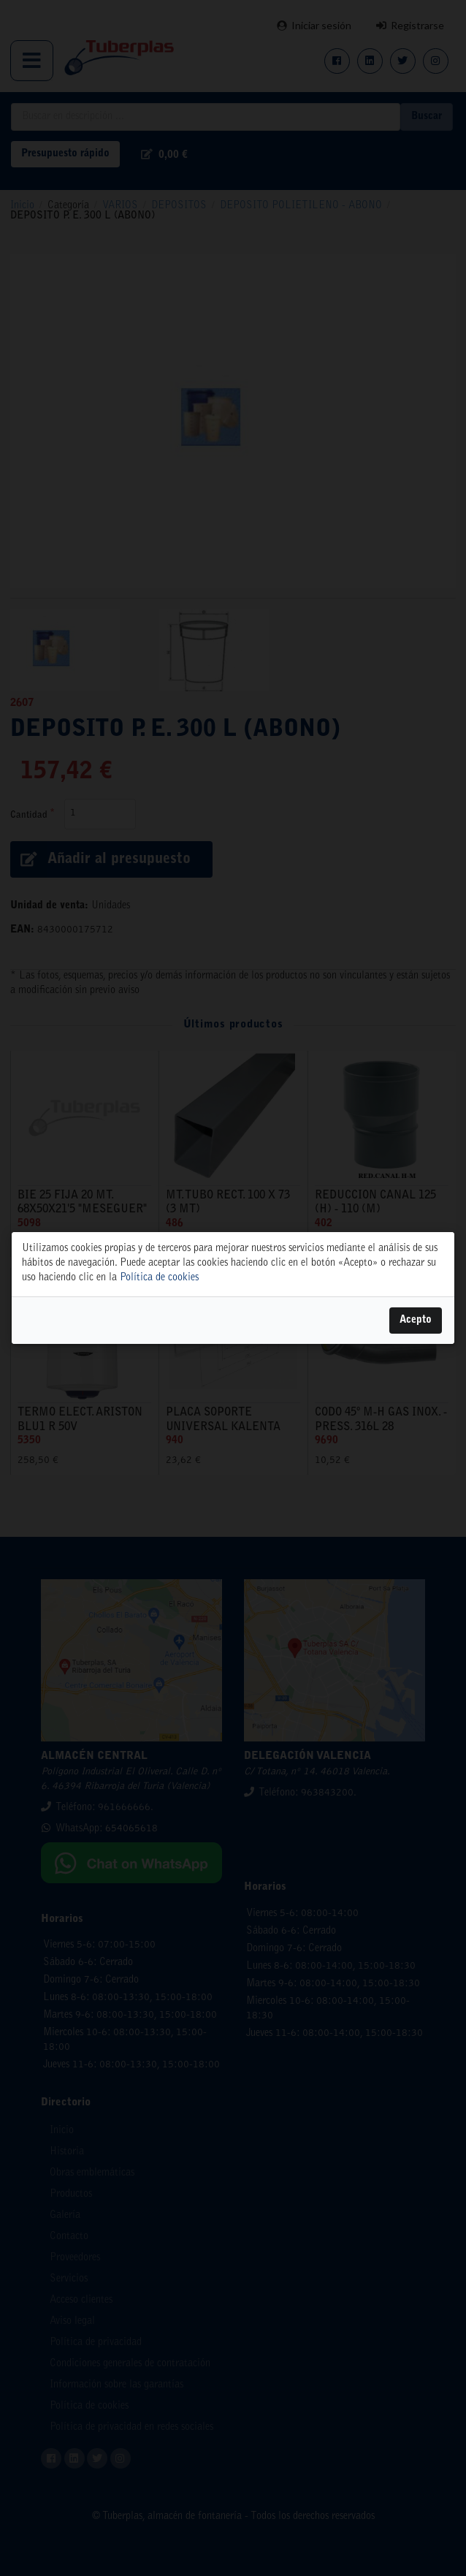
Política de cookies (159, 1278)
